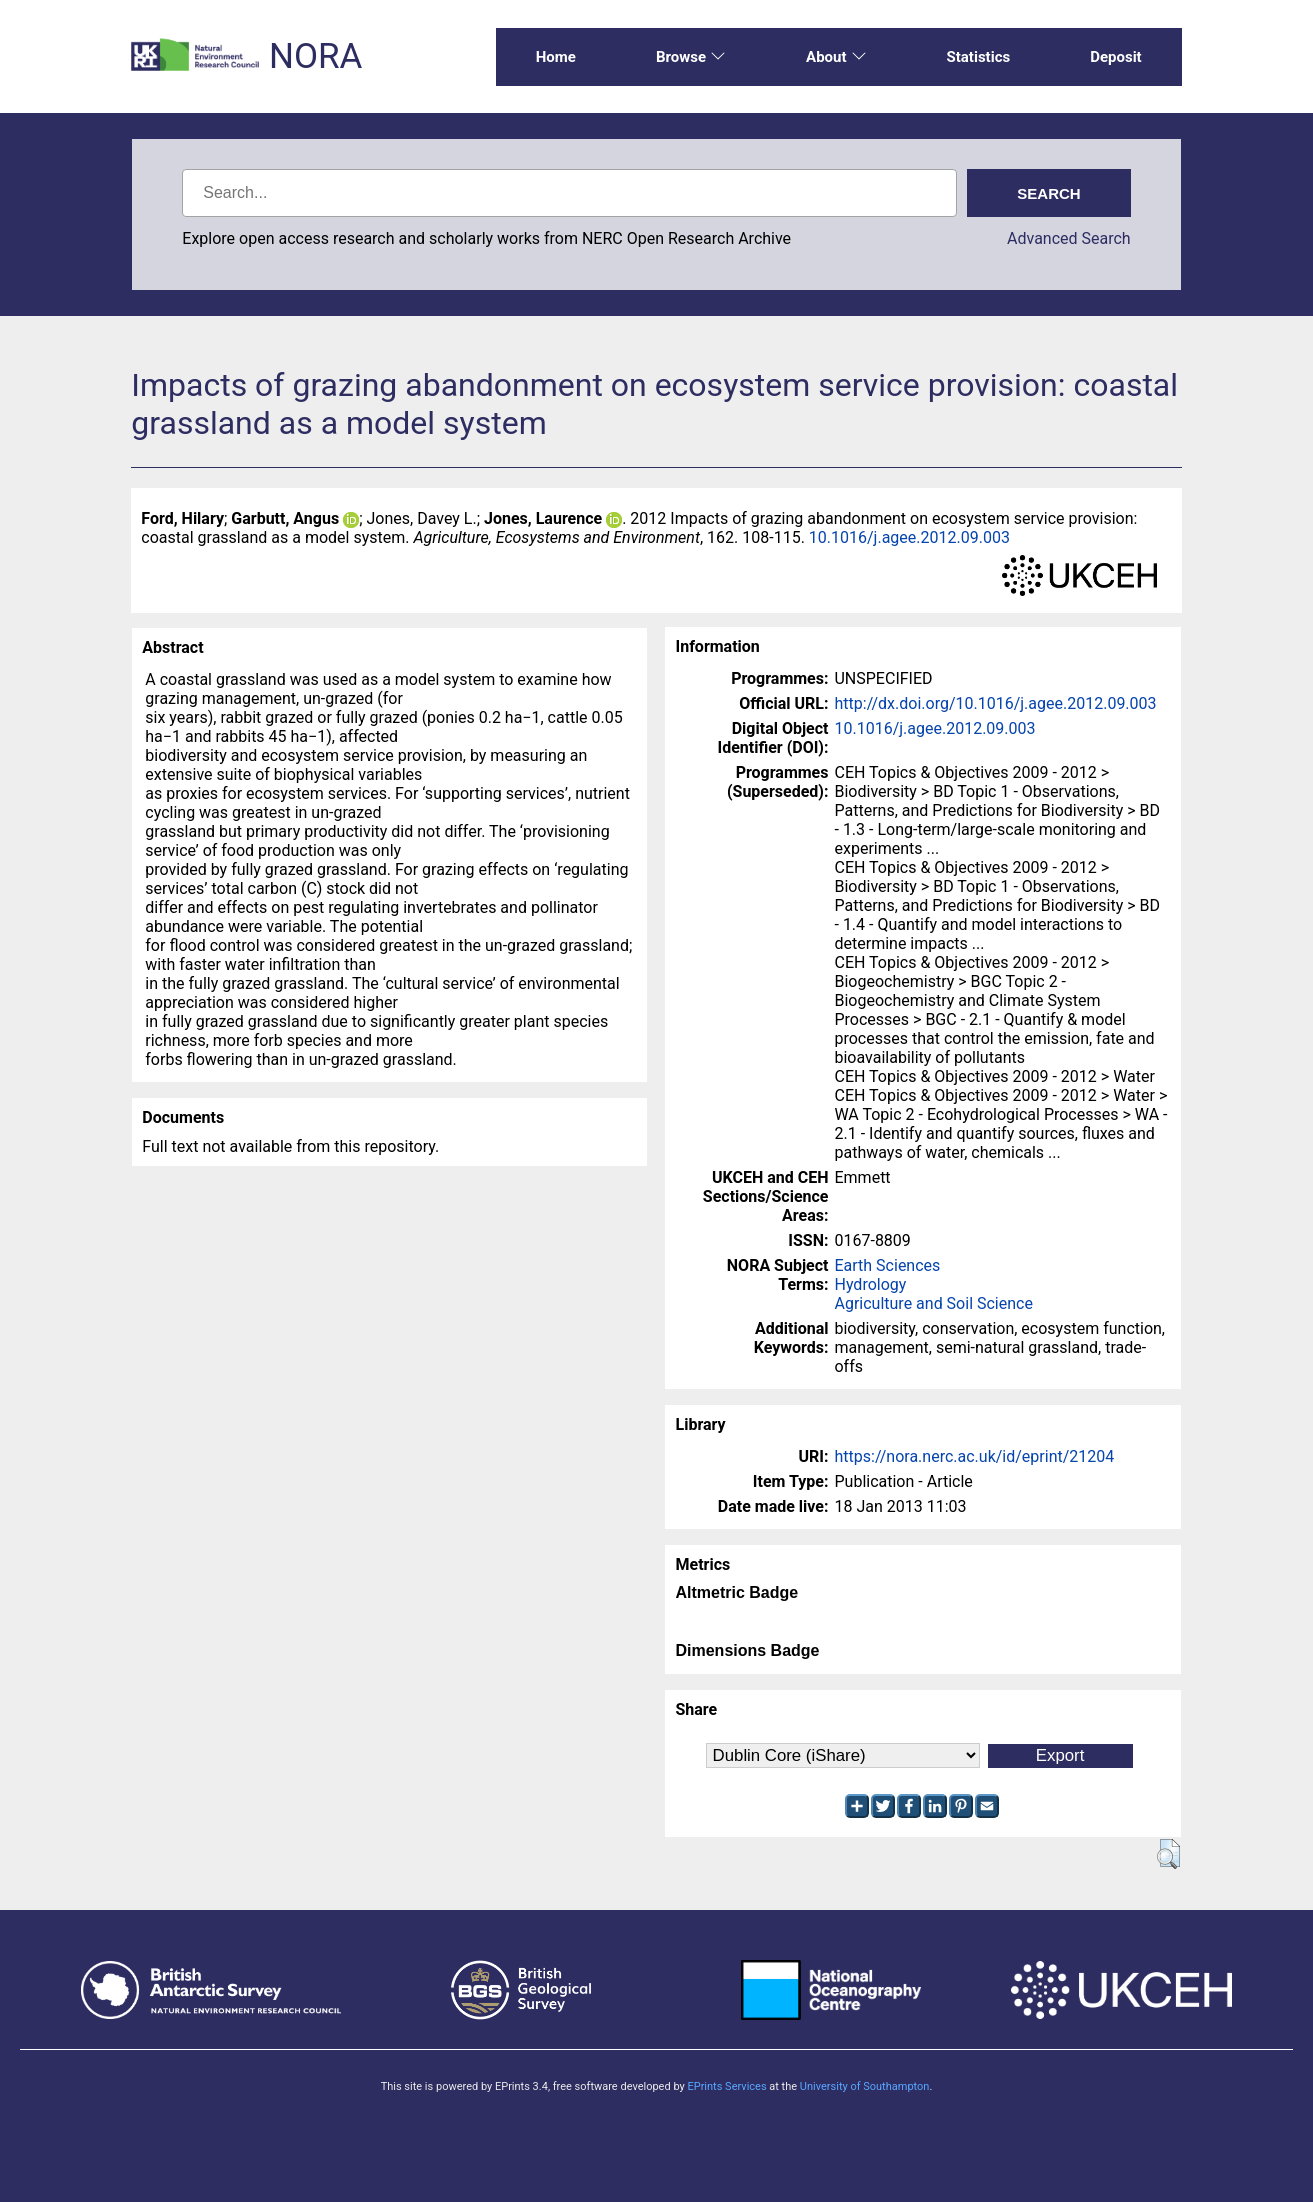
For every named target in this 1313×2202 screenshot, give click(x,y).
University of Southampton (865, 2086)
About (836, 57)
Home (556, 57)
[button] (1168, 1854)
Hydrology (870, 1284)
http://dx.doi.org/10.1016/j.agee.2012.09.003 (995, 703)
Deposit (1116, 57)
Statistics (979, 57)
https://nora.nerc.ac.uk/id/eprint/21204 (974, 1456)
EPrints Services (726, 2086)
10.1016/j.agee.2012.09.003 (909, 537)
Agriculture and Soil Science (933, 1303)
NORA (315, 56)
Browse (691, 57)
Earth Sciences (887, 1265)
